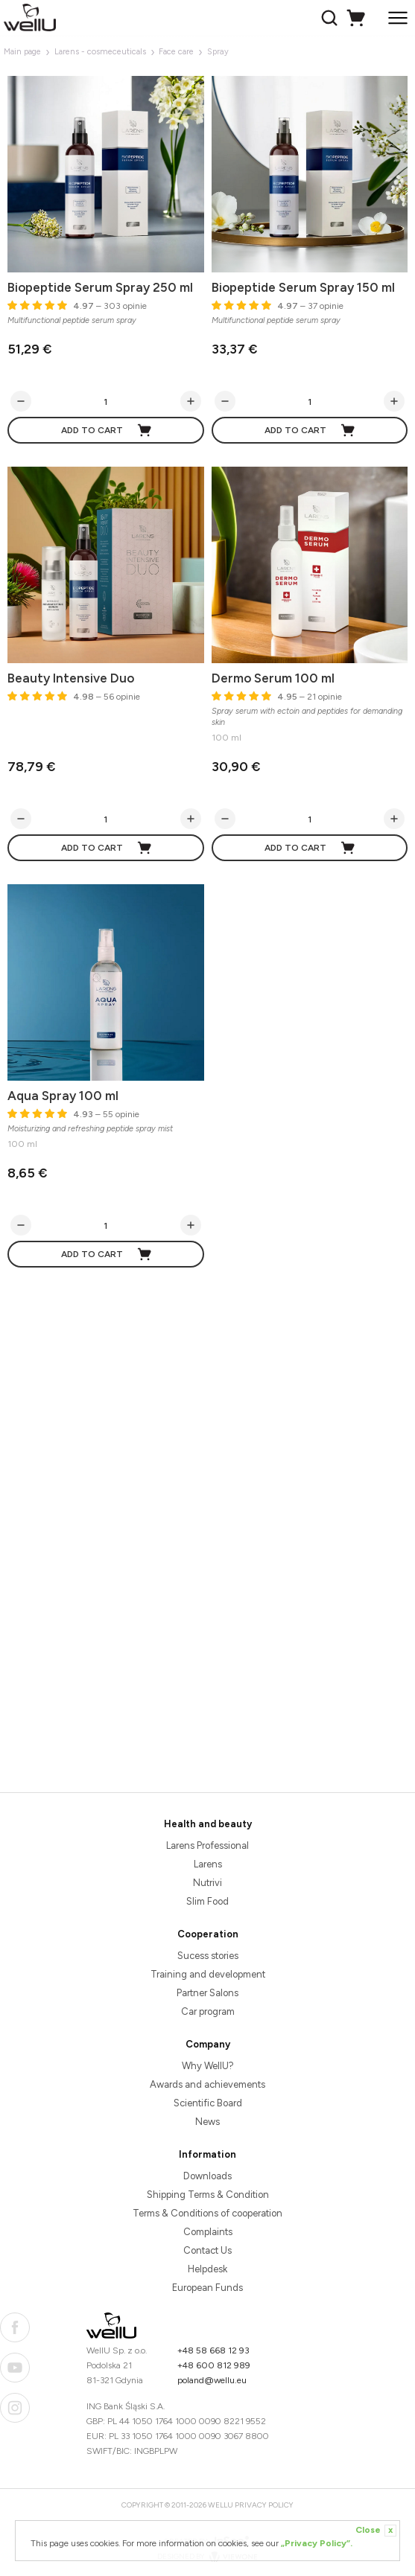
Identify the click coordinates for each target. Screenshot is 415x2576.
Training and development (208, 1974)
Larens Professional (207, 1845)
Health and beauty (208, 1823)
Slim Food (207, 1901)
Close (375, 2531)
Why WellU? (208, 2065)
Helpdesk (207, 2269)
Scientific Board (208, 2103)
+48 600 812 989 (213, 2365)
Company (208, 2044)
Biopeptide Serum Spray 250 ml (100, 287)
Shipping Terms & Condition (208, 2194)
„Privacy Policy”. (316, 2543)
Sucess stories (207, 1955)
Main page (22, 52)
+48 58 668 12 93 (213, 2350)
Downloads (207, 2176)
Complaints (207, 2231)
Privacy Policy (264, 2505)
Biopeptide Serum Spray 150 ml (303, 287)
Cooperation (207, 1934)
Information (207, 2154)
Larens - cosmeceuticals (100, 52)
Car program (208, 2011)
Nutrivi (207, 1882)
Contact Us (207, 2250)
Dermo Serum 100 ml (273, 678)
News (207, 2121)
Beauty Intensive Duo (70, 678)
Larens (208, 1864)
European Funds (207, 2287)
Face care (176, 52)
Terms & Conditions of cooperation (207, 2213)
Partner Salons (207, 1992)
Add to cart (107, 430)
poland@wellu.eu (212, 2380)
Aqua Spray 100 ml (62, 1095)
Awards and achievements (207, 2084)
